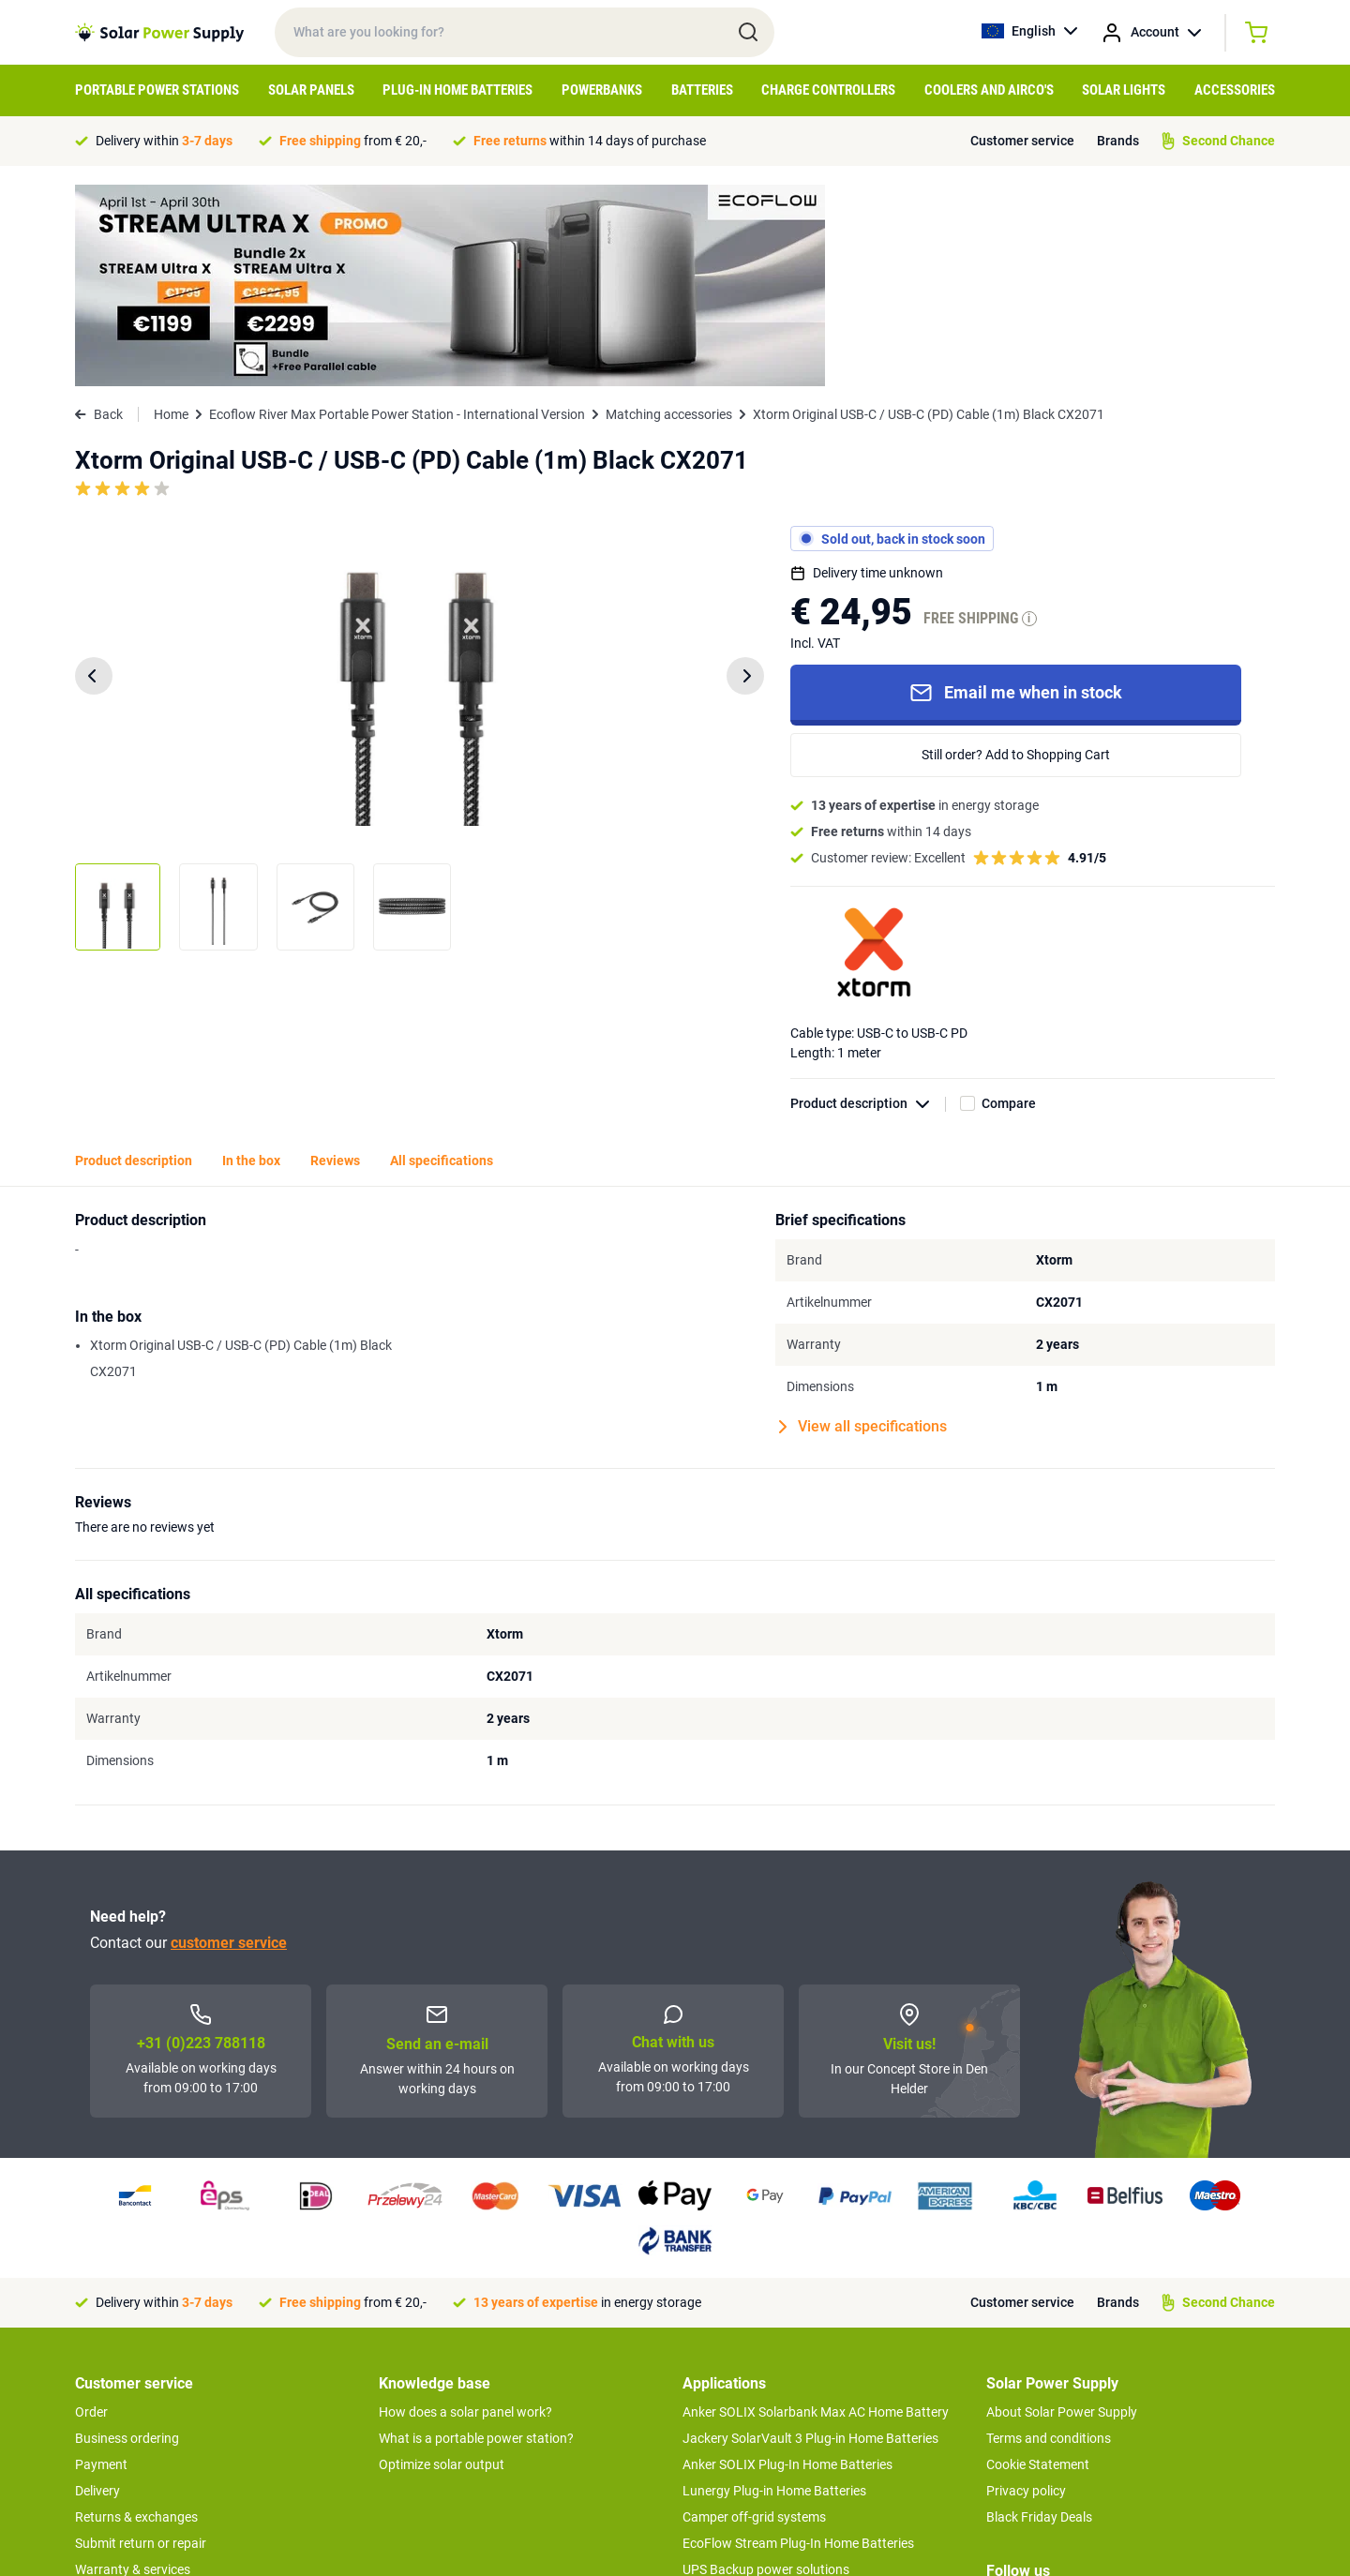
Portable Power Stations (157, 90)
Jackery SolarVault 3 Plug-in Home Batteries (810, 2236)
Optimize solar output (441, 2262)
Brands (1118, 140)
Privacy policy (1026, 2289)
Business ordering (127, 2236)
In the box (251, 958)
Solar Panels (311, 90)
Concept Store (116, 2420)
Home (171, 212)
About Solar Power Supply (1061, 2210)
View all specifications (863, 1225)
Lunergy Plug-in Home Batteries (774, 2289)
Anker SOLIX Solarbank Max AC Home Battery (815, 2210)
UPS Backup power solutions (765, 2367)
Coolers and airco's (989, 90)
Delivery (97, 2289)
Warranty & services (132, 2367)
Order (91, 2210)
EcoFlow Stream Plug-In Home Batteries (798, 2341)
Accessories (1234, 90)
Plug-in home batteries (457, 90)
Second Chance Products (148, 2394)
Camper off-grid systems (754, 2315)
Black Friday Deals (1039, 2315)
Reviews (335, 958)
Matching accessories (669, 212)
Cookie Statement (1037, 2262)
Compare (1009, 901)
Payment (101, 2262)
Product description (868, 902)
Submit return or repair (140, 2341)
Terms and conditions (1048, 2236)
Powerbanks (602, 90)
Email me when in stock (1015, 491)
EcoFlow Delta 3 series (747, 2446)
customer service (229, 1741)
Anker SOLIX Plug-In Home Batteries (787, 2262)
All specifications (441, 958)
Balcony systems (731, 2394)
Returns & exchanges (136, 2315)
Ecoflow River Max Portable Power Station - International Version (397, 212)
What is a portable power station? (476, 2236)
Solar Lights (1123, 90)
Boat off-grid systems (745, 2420)
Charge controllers (828, 90)
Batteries (702, 90)
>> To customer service (140, 2457)
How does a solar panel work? (465, 2210)
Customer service (1022, 140)
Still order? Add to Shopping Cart (1016, 553)
